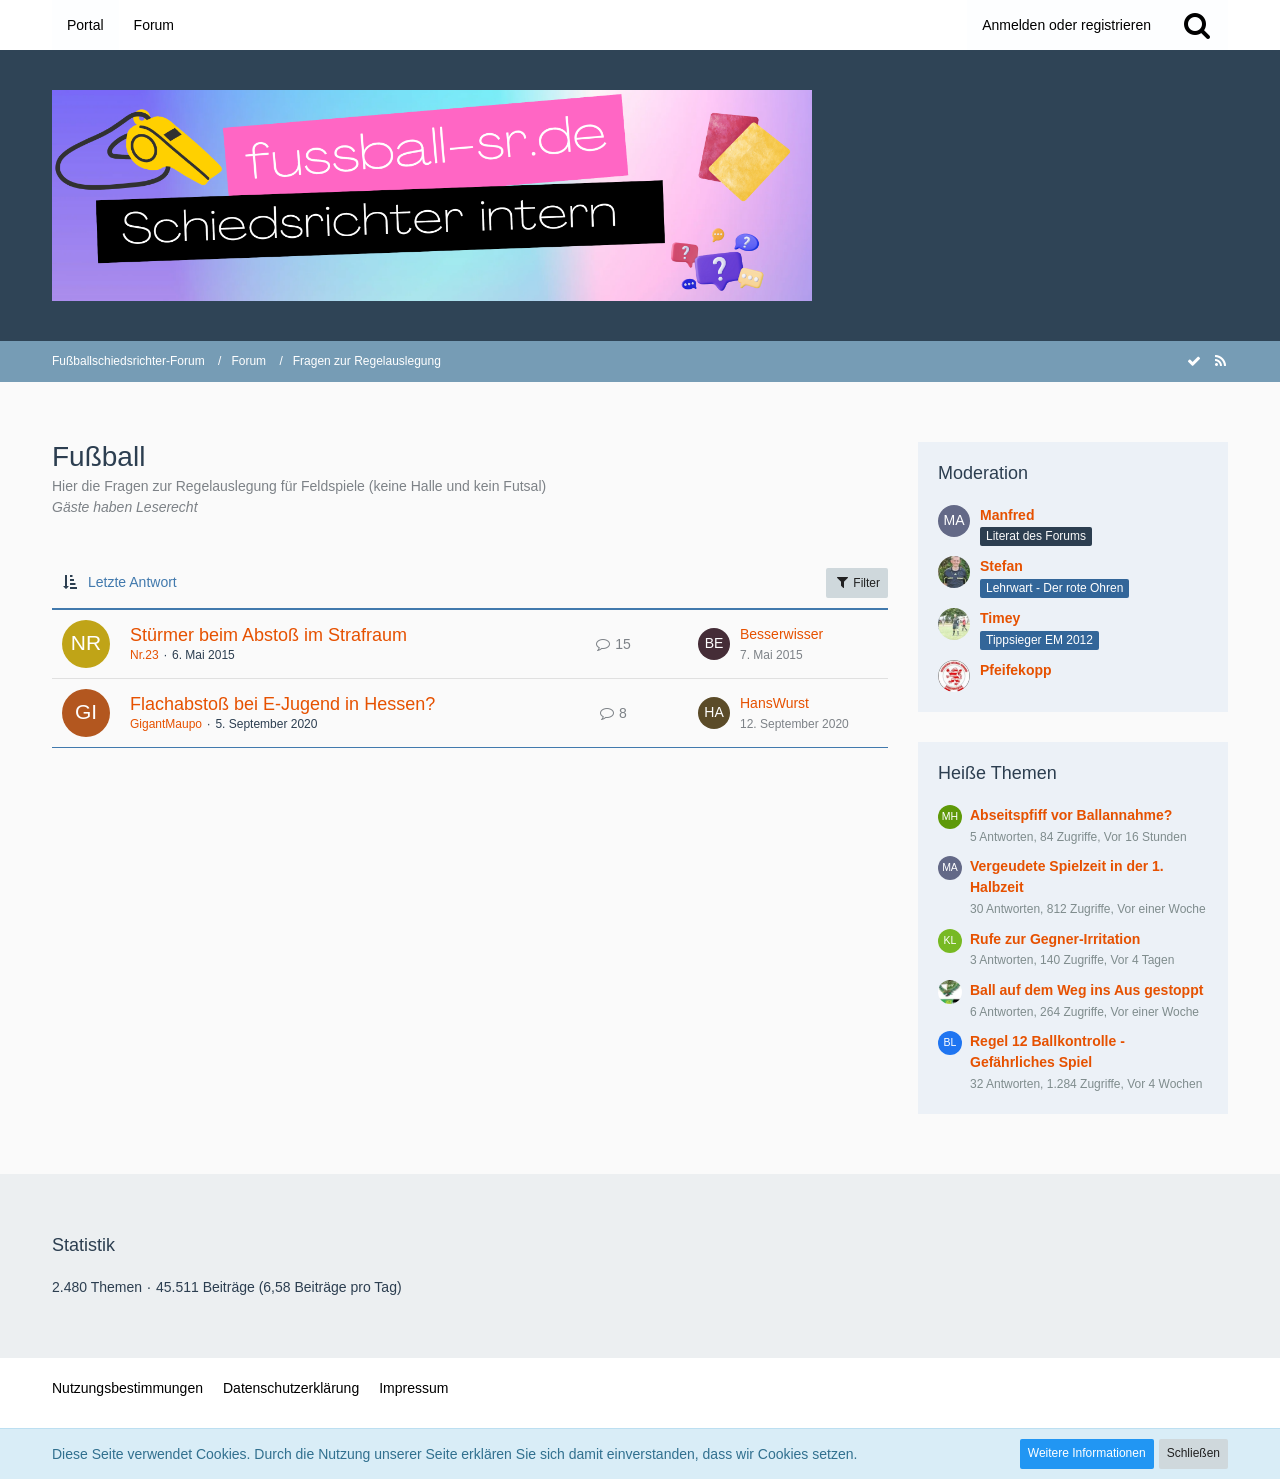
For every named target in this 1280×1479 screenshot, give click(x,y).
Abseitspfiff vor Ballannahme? (1071, 815)
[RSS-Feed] (1220, 361)
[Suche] (1197, 25)
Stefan (1001, 566)
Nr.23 (144, 655)
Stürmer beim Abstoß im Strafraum (268, 635)
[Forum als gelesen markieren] (1194, 361)
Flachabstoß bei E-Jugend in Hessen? (282, 704)
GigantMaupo (166, 724)
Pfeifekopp (1016, 670)
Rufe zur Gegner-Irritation (1055, 939)
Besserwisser (781, 634)
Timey (1000, 618)
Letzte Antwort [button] (132, 582)
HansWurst (774, 703)
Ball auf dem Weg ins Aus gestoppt (1086, 990)
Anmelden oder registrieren (1066, 25)
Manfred (1007, 515)
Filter (857, 582)
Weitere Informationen (1087, 1453)
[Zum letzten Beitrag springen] (714, 644)
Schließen (1193, 1453)
